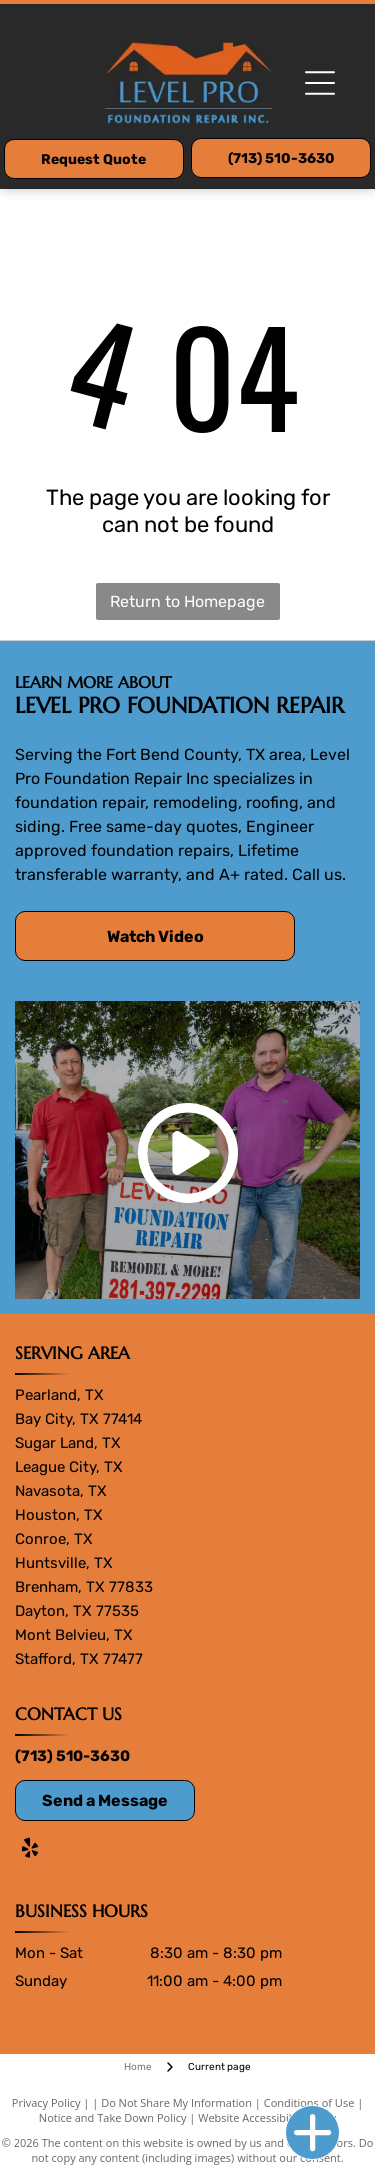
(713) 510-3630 (72, 1756)
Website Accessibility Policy (267, 2117)
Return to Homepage (187, 601)
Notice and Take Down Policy (113, 2117)
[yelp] (30, 1850)
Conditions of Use (309, 2102)
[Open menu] (320, 83)
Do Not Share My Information (176, 2102)
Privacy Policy (46, 2102)
